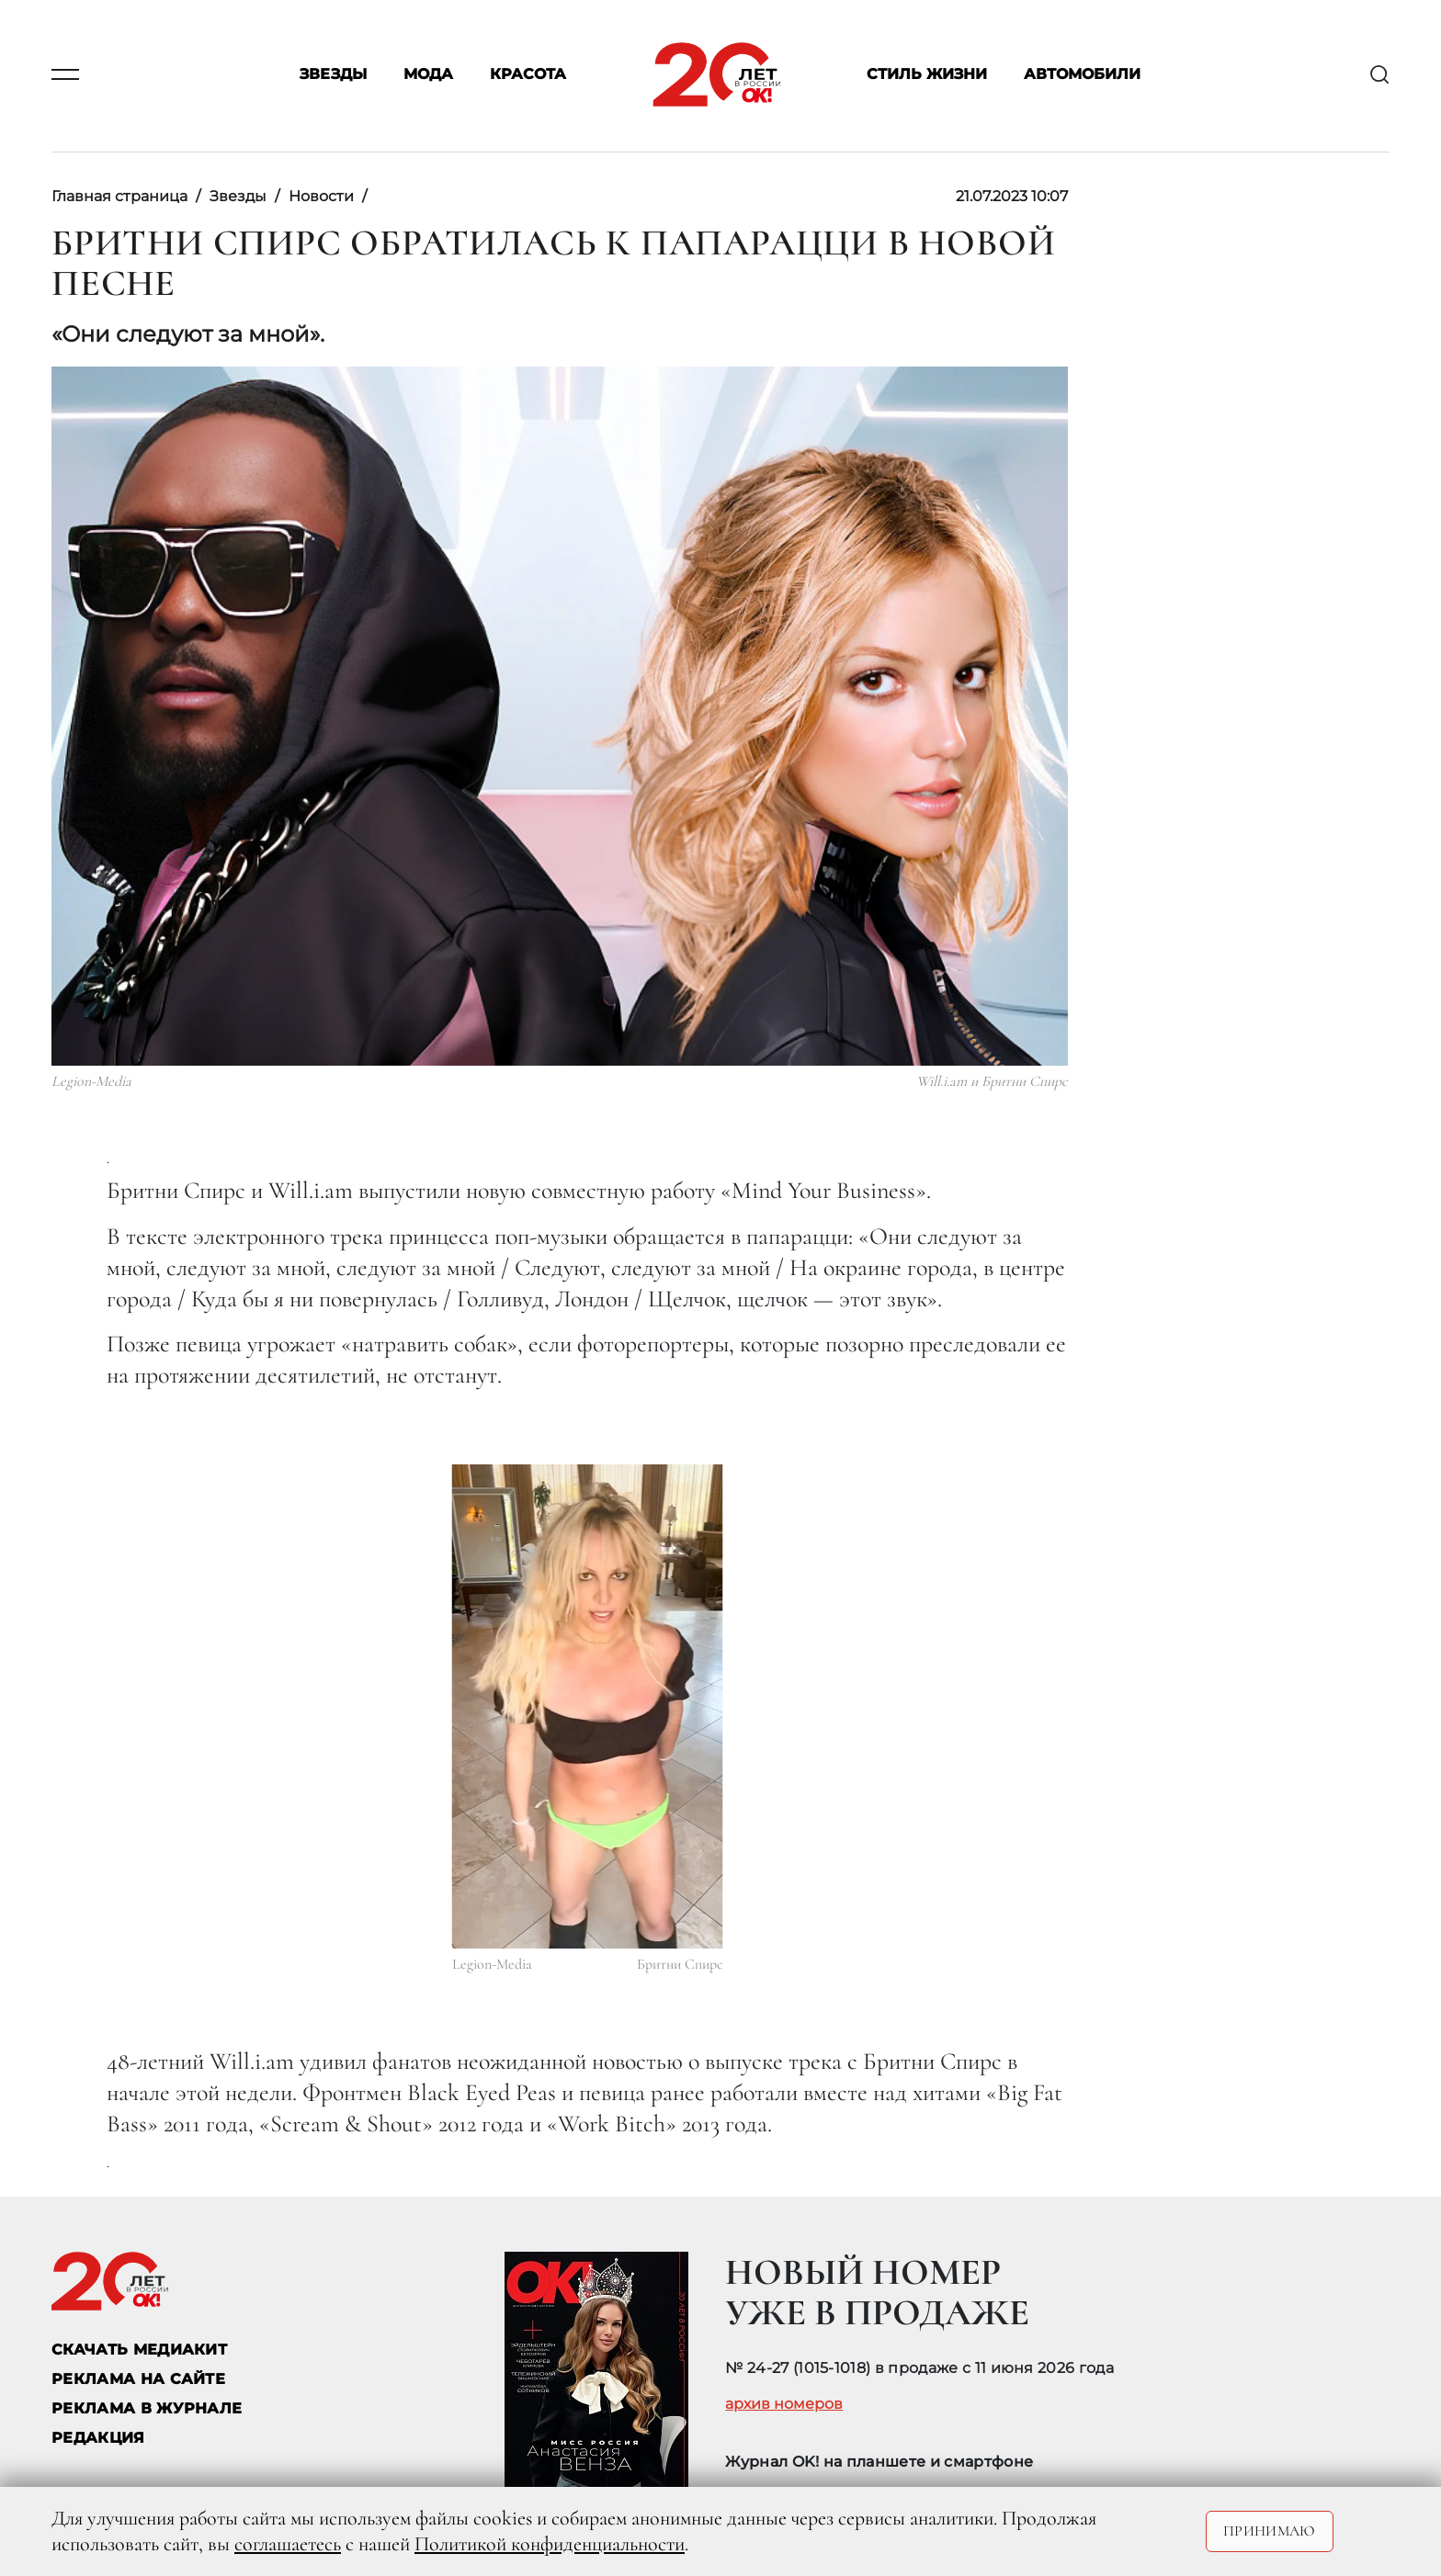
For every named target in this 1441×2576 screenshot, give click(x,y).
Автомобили (1082, 75)
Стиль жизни (927, 75)
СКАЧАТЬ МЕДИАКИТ (139, 2349)
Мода (428, 75)
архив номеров (784, 2404)
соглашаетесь (287, 2544)
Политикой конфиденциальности (549, 2544)
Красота (528, 75)
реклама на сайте (138, 2379)
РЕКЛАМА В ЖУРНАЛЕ (146, 2408)
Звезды (333, 75)
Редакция (98, 2437)
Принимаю (1269, 2531)
